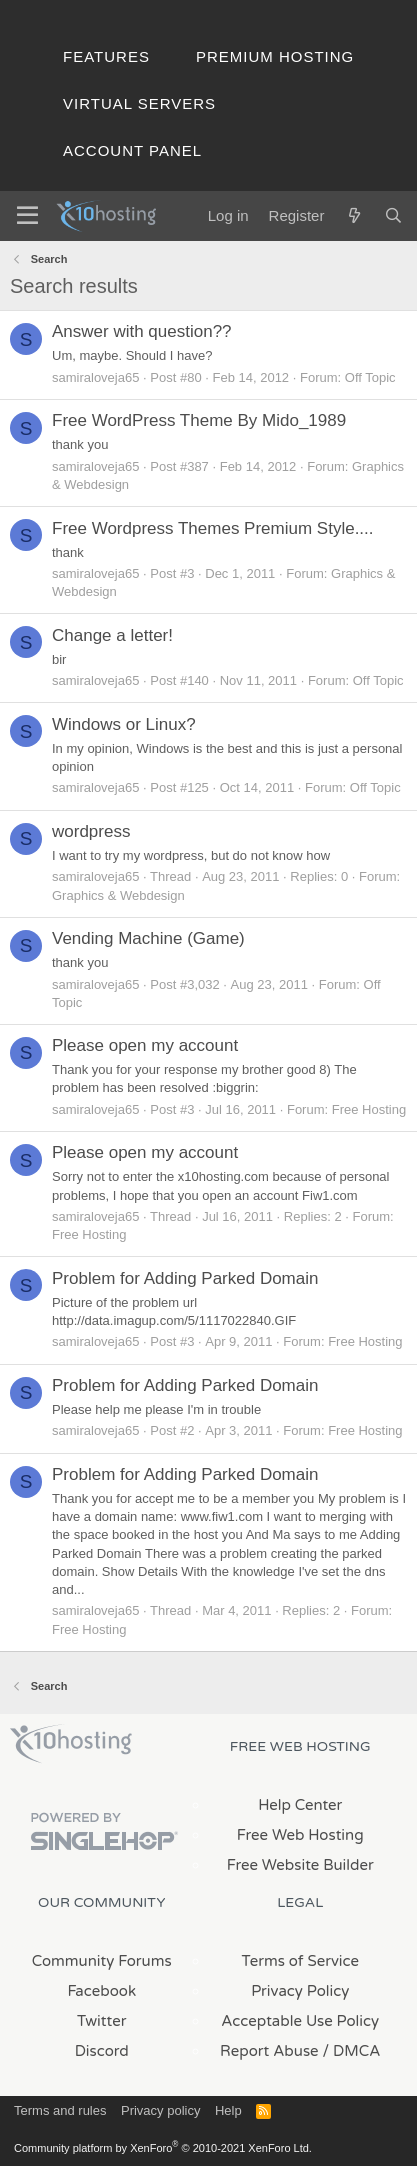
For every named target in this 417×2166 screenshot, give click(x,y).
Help (228, 2110)
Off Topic (370, 377)
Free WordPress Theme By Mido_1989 (199, 420)
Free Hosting (369, 1109)
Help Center (300, 1805)
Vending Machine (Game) (148, 938)
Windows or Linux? (124, 724)
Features (106, 56)
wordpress (91, 831)
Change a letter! (112, 635)
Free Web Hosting (300, 1835)
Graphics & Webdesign (118, 895)
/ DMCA (352, 2051)
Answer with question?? (142, 331)
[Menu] (27, 216)
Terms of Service (300, 1961)
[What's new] (353, 215)
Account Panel (132, 150)
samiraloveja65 (95, 377)
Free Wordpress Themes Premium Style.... (213, 528)
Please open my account (145, 1045)
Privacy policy (160, 2110)
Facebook (101, 1991)
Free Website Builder (300, 1865)
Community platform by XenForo (163, 2148)
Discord (102, 2051)
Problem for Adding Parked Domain (185, 1278)
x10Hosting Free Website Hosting (71, 1744)
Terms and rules (60, 2110)
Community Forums (102, 1961)
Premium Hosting (275, 56)
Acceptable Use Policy (300, 2021)
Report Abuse (269, 2051)
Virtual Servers (139, 103)
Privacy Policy (300, 1991)
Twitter (101, 2021)
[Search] (393, 215)
